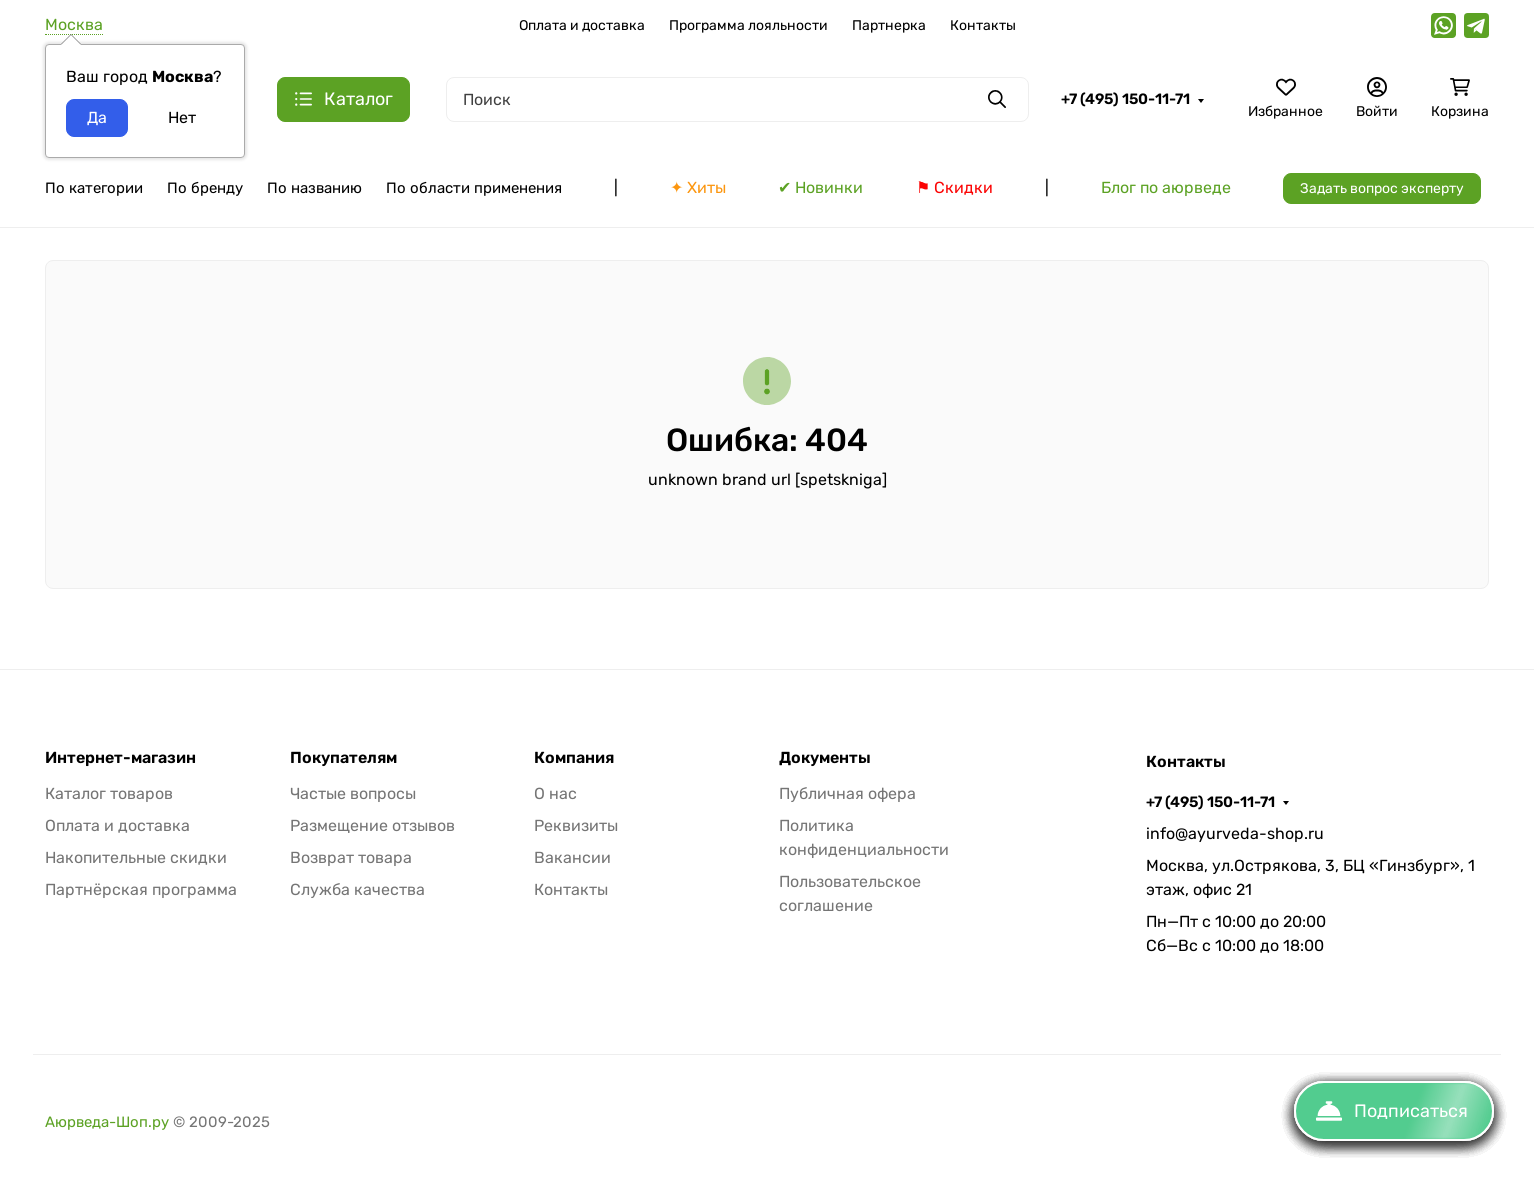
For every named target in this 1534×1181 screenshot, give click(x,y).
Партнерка (889, 25)
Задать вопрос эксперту (1382, 188)
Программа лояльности (748, 25)
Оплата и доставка (582, 25)
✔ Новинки (820, 187)
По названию (314, 188)
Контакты (983, 25)
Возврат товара (351, 857)
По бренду (205, 188)
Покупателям (343, 758)
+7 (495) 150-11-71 (1125, 99)
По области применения (474, 188)
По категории (94, 188)
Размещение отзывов (372, 825)
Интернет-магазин (120, 758)
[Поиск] (737, 99)
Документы (825, 758)
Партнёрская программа (141, 889)
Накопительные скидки (136, 857)
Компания (574, 758)
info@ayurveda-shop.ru (1235, 833)
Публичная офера (847, 793)
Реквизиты (576, 825)
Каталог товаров (109, 793)
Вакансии (572, 857)
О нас (555, 793)
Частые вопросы (353, 793)
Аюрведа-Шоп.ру (107, 1122)
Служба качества (357, 889)
